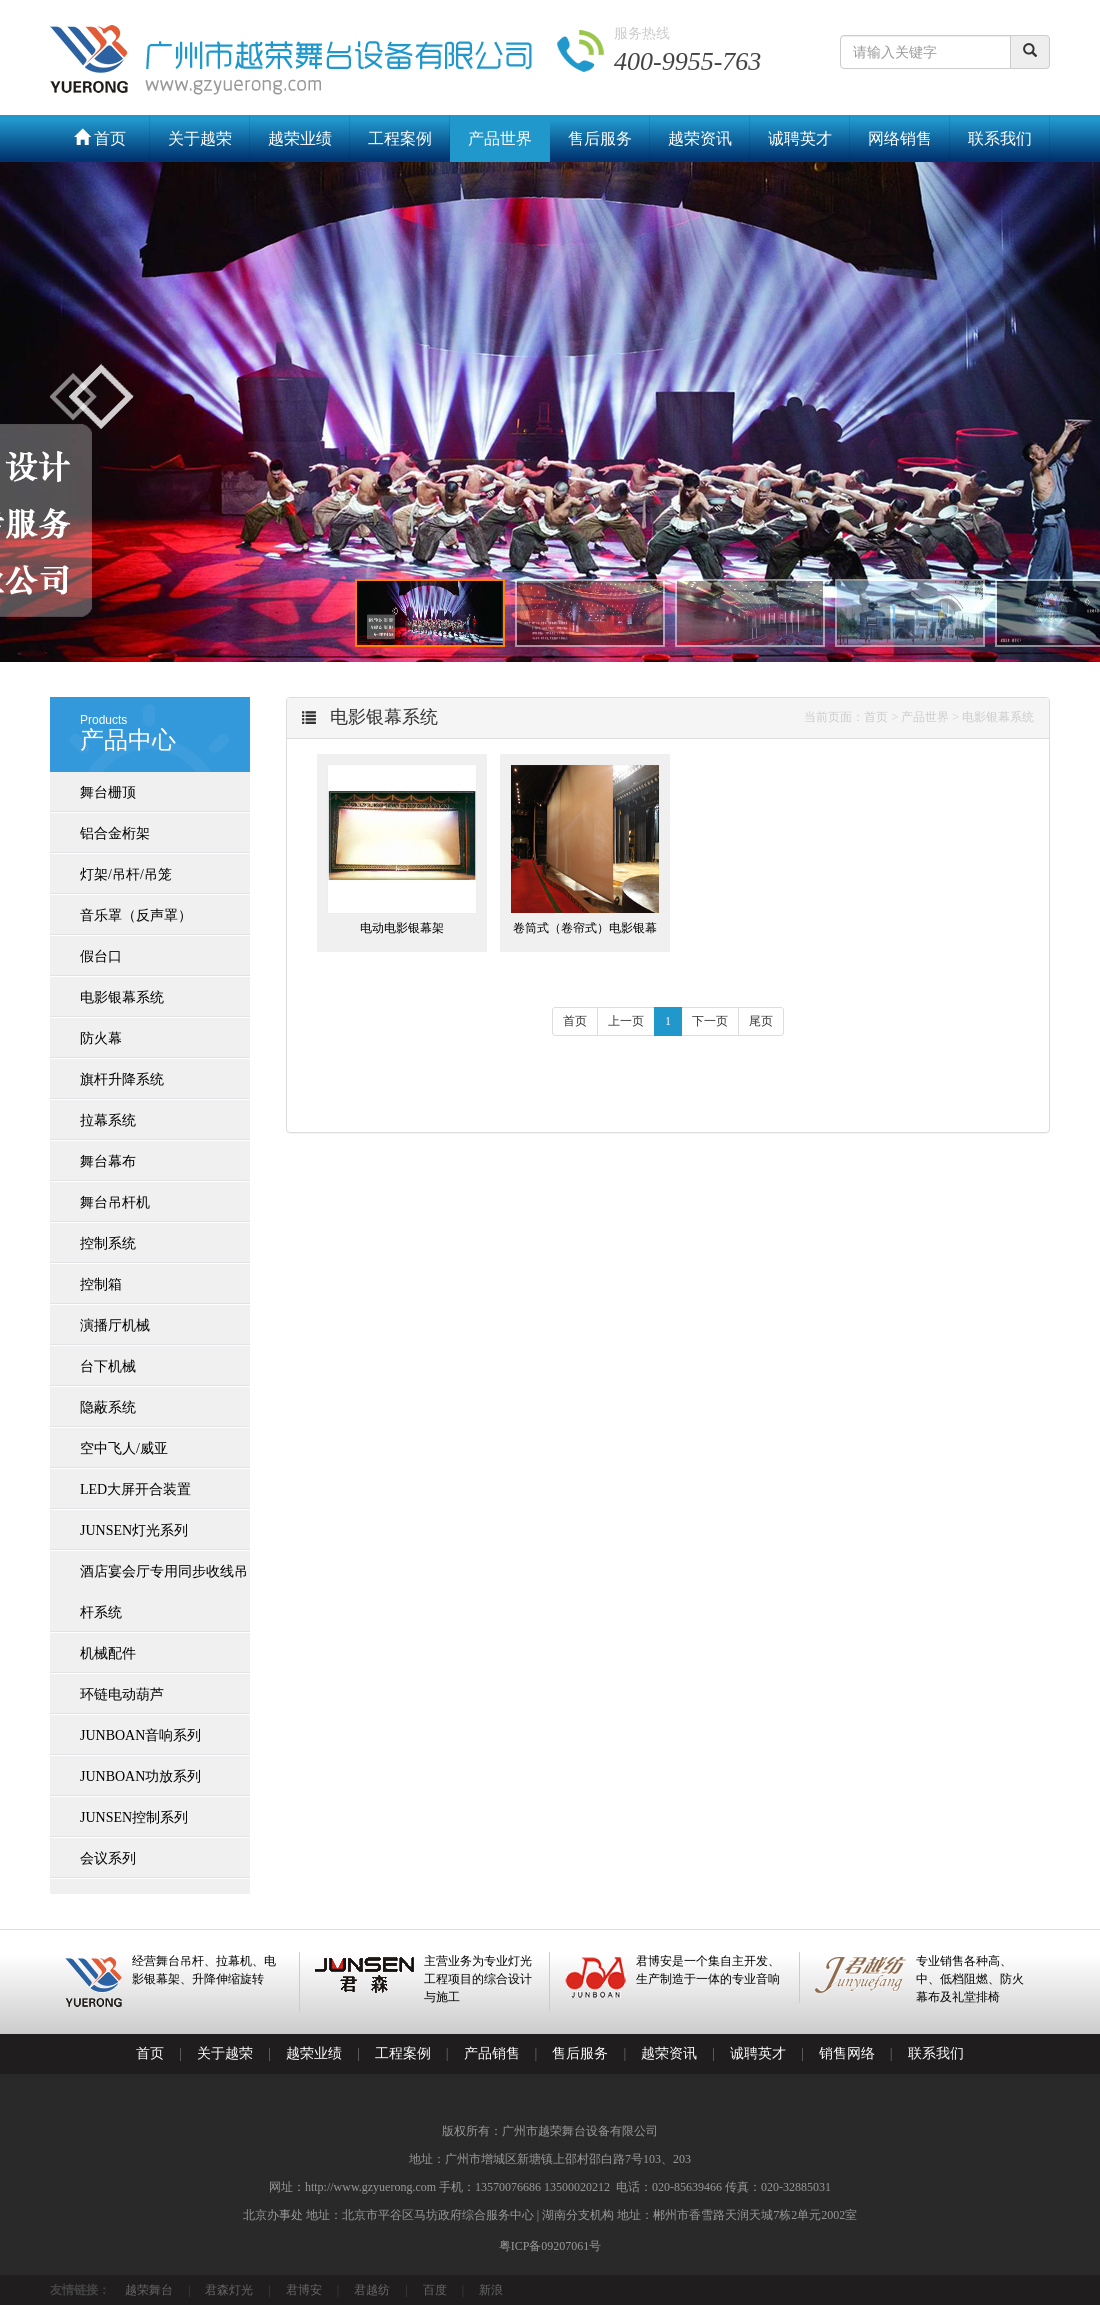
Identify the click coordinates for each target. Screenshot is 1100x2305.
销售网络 (847, 2053)
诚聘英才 (800, 138)
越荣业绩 (300, 138)
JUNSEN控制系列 (134, 1817)
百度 (435, 2290)
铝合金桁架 (115, 833)
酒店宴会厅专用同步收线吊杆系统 (164, 1592)
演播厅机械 (115, 1325)
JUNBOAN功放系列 (140, 1776)
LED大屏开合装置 (135, 1489)
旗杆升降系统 (122, 1079)
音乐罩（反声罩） (136, 915)
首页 (100, 138)
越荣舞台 (149, 2290)
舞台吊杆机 (115, 1202)
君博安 (304, 2290)
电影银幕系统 (122, 997)
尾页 (761, 1021)
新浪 (491, 2290)
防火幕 (101, 1038)
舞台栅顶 (108, 792)
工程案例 (400, 138)
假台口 (101, 956)
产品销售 (492, 2053)
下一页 (710, 1021)
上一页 (626, 1021)
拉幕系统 (108, 1120)
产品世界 (500, 138)
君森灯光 (229, 2290)
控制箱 (101, 1284)
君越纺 (372, 2290)
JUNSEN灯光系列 (134, 1530)
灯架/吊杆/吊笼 (126, 874)
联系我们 (1000, 138)
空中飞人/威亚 (124, 1448)
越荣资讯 (700, 138)
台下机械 (108, 1366)
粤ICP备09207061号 (550, 2246)
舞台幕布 (108, 1161)
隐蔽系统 (108, 1407)
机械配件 (108, 1653)
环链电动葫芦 (122, 1694)
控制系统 (108, 1243)
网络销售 (900, 138)
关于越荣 (200, 138)
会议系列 (108, 1858)
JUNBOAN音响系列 (140, 1735)
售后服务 (600, 138)
